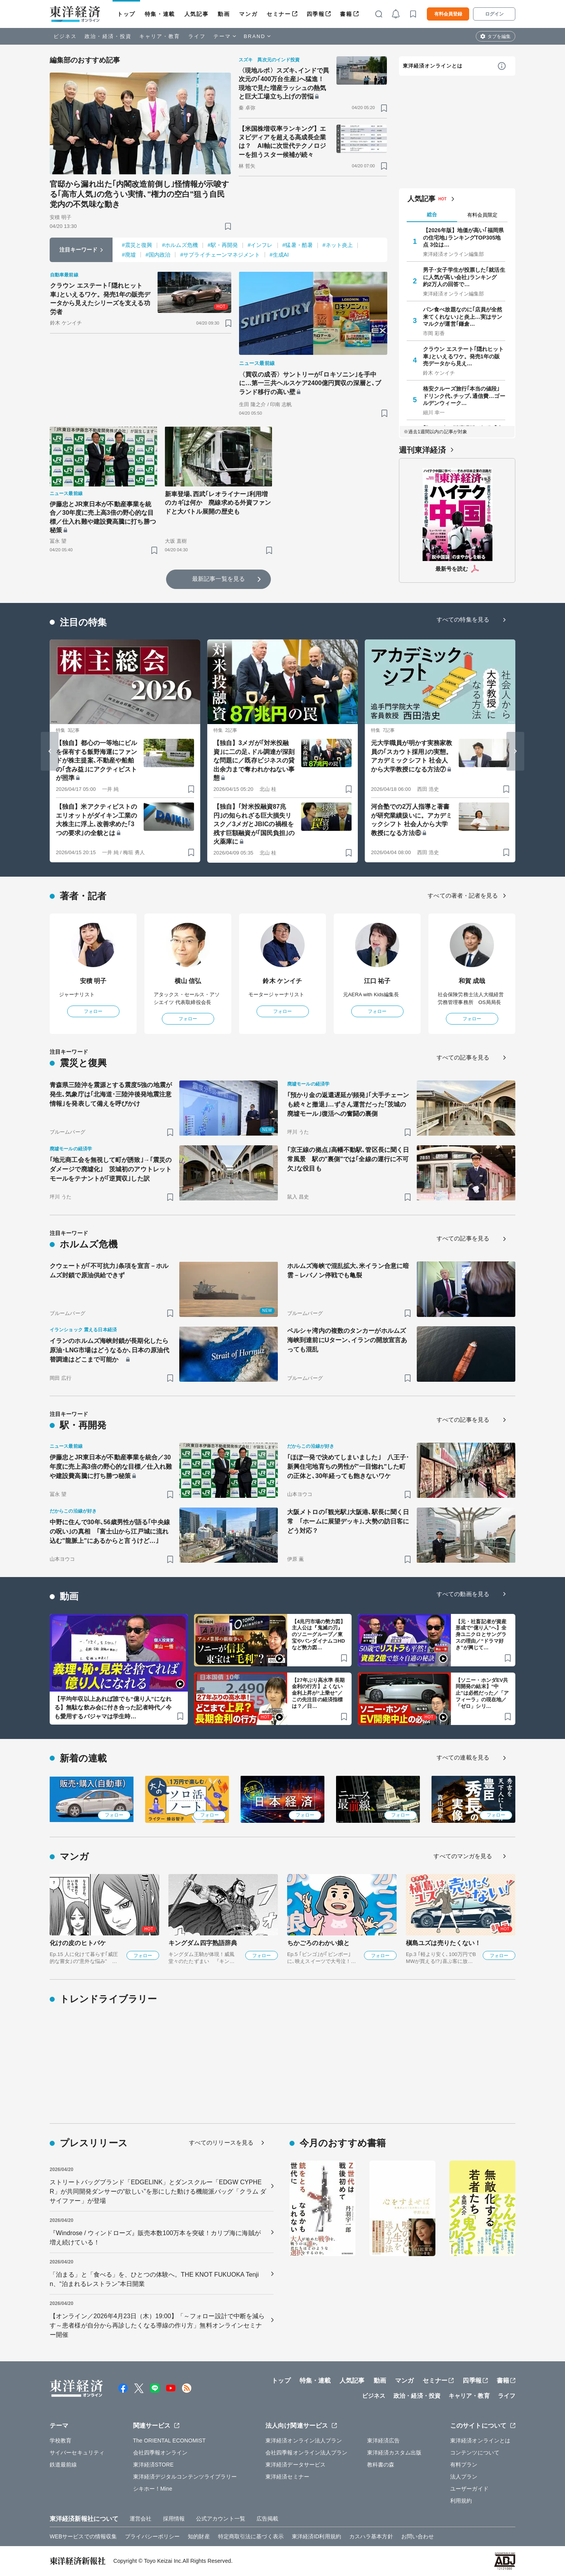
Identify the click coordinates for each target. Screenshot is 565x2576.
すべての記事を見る (463, 1057)
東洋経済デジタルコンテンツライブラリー (185, 2477)
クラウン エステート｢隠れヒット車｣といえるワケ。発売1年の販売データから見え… (463, 356)
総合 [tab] (432, 214)
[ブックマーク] (228, 226)
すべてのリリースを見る (221, 2142)
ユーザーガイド (469, 2489)
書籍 (346, 14)
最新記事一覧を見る (218, 578)
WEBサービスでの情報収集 (83, 2536)
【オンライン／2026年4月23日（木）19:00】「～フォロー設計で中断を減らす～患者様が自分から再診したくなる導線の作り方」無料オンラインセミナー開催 (157, 2325)
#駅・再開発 (223, 245)
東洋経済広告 (383, 2440)
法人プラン (464, 2477)
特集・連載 (160, 14)
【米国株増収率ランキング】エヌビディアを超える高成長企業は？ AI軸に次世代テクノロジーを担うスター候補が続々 (282, 141)
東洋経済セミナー (287, 2477)
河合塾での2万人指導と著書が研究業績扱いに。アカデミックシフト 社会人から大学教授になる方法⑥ (411, 819)
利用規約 (461, 2501)
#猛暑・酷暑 (297, 245)
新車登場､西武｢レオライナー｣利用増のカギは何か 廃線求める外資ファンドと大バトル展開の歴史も (218, 503)
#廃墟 (129, 255)
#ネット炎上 (337, 245)
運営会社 (140, 2518)
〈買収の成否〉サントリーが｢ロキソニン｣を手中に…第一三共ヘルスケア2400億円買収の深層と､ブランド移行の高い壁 (310, 383)
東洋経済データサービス (295, 2464)
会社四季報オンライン (160, 2452)
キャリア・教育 (159, 36)
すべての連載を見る (463, 1757)
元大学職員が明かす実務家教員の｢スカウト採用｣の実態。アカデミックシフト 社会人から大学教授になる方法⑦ (411, 756)
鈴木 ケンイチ (282, 981)
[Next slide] (515, 751)
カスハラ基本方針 (371, 2536)
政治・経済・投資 (108, 36)
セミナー (279, 14)
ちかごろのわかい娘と (318, 1943)
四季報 (316, 14)
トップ (126, 14)
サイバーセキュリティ (77, 2452)
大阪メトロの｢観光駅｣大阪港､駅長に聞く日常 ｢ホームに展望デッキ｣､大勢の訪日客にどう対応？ (348, 1521)
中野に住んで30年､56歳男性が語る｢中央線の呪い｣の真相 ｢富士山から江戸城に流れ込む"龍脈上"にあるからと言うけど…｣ (110, 1531)
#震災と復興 (137, 245)
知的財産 (199, 2536)
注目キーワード (78, 250)
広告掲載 (267, 2518)
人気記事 (196, 14)
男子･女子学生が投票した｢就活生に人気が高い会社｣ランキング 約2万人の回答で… (464, 277)
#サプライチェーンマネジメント (220, 255)
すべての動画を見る (463, 1594)
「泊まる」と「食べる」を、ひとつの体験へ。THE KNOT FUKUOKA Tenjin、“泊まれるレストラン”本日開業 (154, 2279)
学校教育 (60, 2440)
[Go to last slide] (50, 751)
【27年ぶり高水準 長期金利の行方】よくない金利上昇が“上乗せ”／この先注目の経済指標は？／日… (318, 1693)
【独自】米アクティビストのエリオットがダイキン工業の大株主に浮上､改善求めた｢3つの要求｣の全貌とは (96, 819)
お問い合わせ (417, 2536)
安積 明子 (93, 981)
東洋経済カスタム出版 (394, 2452)
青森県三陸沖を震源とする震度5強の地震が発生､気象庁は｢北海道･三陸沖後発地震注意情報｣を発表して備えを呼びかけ (111, 1094)
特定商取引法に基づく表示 (251, 2536)
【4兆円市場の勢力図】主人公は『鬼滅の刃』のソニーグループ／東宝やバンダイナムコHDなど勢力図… (318, 1635)
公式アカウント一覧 (220, 2518)
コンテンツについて (474, 2452)
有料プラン (464, 2464)
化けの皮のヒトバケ (78, 1943)
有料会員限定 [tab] (482, 215)
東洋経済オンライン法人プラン (303, 2440)
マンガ (248, 14)
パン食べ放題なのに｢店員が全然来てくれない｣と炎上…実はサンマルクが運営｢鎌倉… (463, 316)
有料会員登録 (448, 14)
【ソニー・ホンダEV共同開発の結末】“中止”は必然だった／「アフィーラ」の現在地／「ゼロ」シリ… (482, 1693)
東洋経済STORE (153, 2464)
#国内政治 (158, 255)
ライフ (197, 36)
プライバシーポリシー (152, 2536)
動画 (224, 14)
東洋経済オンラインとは (433, 66)
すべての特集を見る (463, 619)
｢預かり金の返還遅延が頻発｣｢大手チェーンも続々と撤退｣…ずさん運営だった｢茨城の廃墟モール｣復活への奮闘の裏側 (348, 1104)
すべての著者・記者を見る (463, 895)
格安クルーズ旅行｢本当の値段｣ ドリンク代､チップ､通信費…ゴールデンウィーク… (464, 396)
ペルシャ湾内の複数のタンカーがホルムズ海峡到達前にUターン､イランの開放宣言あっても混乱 (347, 1340)
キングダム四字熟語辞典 (202, 1943)
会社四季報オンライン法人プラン (306, 2452)
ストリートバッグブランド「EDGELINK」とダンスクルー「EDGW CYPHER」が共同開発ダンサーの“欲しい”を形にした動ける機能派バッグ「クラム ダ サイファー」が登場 (158, 2191)
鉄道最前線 (63, 2464)
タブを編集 (499, 36)
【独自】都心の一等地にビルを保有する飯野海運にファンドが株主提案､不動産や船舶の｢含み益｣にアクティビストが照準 (96, 760)
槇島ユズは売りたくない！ (443, 1943)
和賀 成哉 (472, 981)
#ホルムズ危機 (180, 245)
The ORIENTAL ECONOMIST (169, 2440)
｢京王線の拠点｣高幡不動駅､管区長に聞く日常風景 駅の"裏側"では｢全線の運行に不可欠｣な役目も (348, 1159)
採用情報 (174, 2518)
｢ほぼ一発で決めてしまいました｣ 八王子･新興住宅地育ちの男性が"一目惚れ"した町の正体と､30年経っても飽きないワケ (348, 1466)
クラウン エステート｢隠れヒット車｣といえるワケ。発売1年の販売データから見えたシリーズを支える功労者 (100, 298)
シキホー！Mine (152, 2489)
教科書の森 (381, 2464)
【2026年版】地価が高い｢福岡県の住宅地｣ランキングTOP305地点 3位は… (463, 237)
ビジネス (65, 36)
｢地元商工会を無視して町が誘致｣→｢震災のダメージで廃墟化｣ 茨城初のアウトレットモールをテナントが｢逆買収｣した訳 (111, 1169)
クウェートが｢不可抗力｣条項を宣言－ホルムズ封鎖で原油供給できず (109, 1270)
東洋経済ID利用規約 (316, 2536)
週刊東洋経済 (422, 450)
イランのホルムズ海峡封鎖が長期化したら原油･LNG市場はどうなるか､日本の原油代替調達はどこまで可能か (109, 1350)
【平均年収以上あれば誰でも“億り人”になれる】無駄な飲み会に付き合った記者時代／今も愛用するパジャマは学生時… (113, 1707)
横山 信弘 (188, 981)
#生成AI (279, 255)
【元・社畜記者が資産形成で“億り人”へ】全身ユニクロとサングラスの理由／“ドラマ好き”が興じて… (481, 1635)
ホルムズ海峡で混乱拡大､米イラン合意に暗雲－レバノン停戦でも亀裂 (348, 1270)
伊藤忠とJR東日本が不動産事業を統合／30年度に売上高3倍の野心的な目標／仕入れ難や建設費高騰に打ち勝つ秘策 (103, 517)
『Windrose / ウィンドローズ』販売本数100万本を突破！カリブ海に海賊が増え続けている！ (155, 2238)
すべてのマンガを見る (462, 1856)
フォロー (93, 1011)
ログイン (494, 14)
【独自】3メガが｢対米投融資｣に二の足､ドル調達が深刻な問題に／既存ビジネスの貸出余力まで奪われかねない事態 (254, 760)
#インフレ (260, 245)
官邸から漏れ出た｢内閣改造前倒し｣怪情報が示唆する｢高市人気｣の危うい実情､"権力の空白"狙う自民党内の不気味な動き (139, 194)
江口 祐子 (377, 981)
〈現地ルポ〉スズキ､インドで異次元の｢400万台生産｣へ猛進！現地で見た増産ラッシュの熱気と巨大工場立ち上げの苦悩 (284, 83)
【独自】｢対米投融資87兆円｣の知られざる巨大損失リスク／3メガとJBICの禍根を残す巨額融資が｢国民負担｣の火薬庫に (254, 824)
